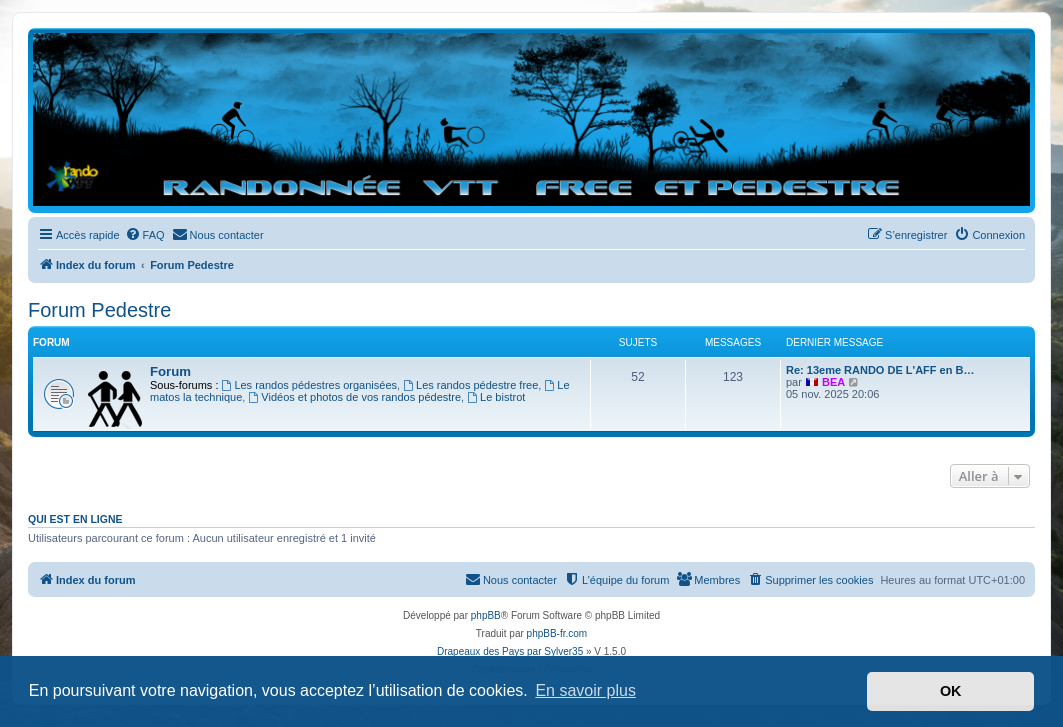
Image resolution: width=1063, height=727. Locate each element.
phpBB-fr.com (557, 633)
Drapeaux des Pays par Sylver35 (510, 651)
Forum (170, 371)
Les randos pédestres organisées (310, 385)
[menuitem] (145, 235)
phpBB (486, 615)
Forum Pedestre (99, 310)
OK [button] (951, 691)
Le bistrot (496, 397)
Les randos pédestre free (470, 385)
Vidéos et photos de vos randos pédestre (354, 397)
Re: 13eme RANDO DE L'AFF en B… (880, 370)
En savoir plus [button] (585, 690)
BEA (833, 382)
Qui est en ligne (75, 519)
